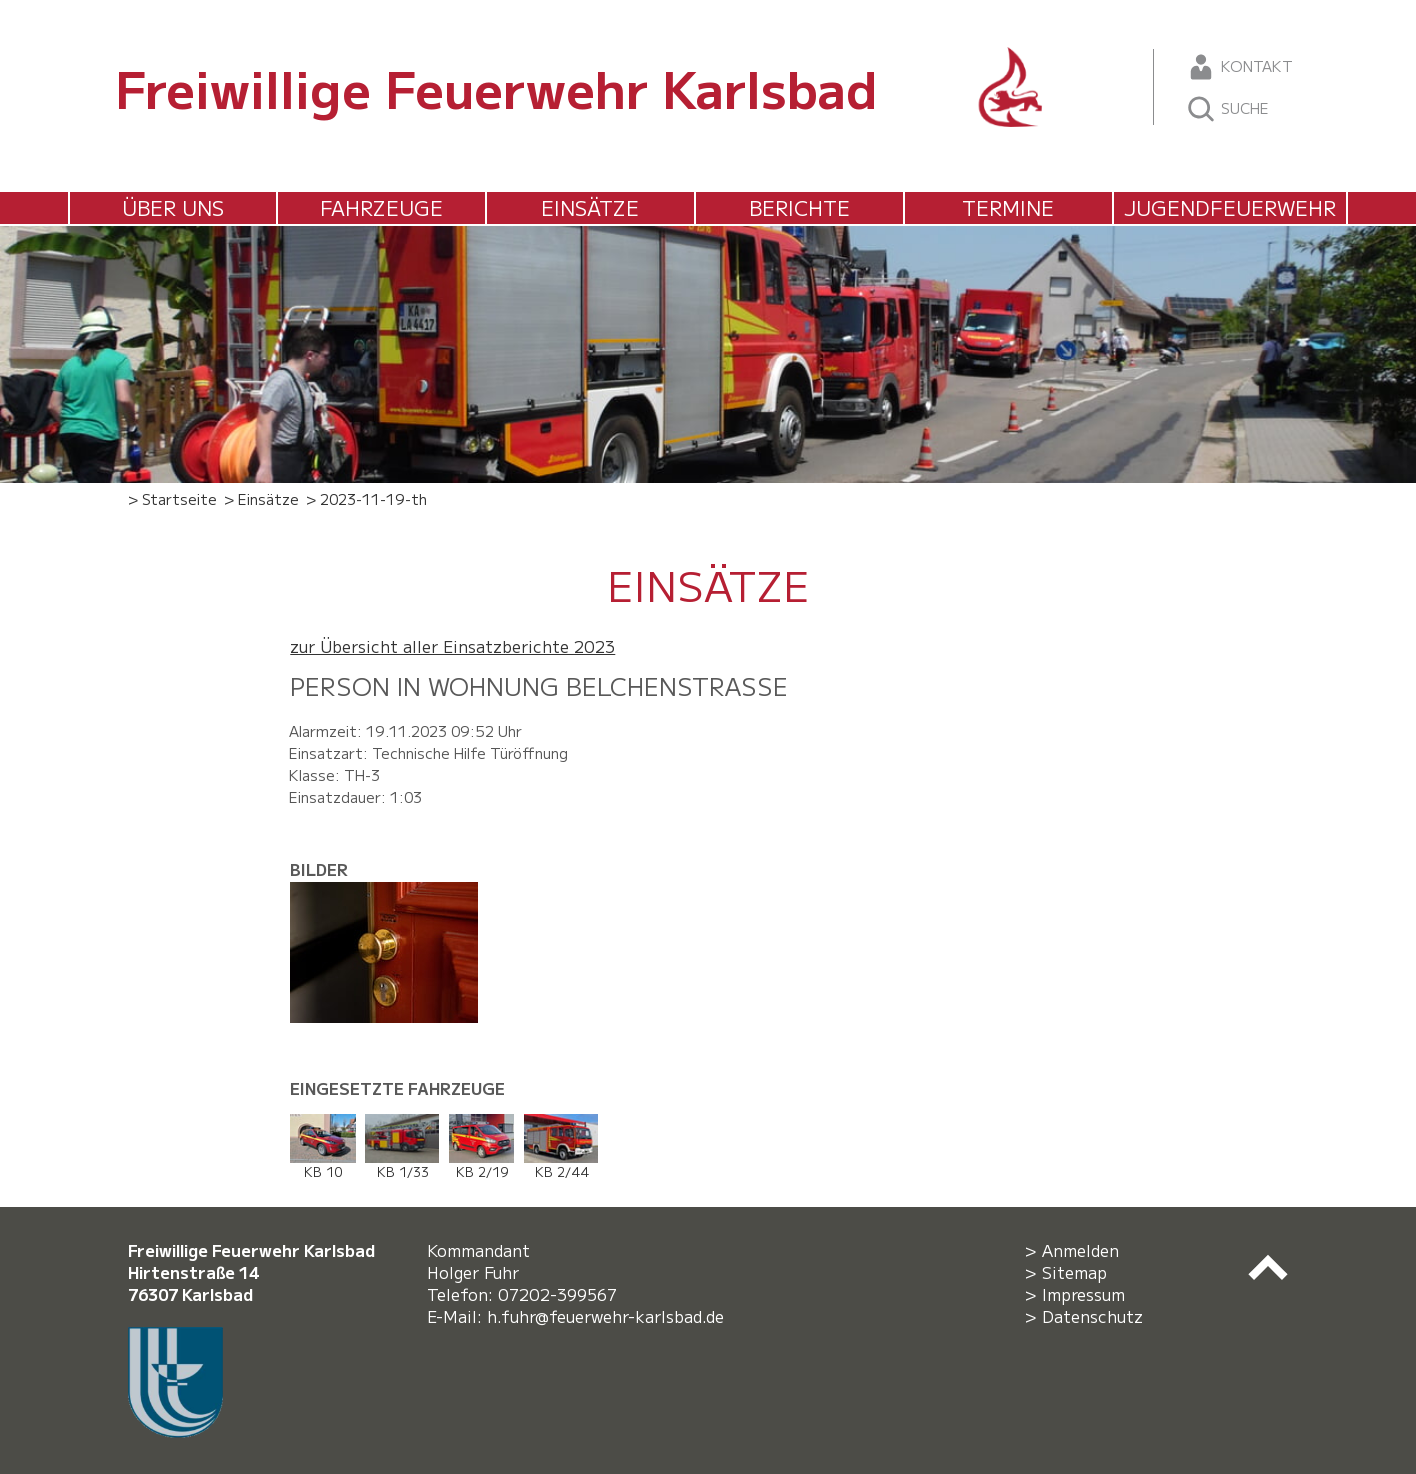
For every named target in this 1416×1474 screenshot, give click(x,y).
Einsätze (590, 207)
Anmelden (1080, 1250)
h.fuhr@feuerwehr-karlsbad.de (610, 1316)
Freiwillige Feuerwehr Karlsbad (496, 87)
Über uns (173, 207)
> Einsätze (261, 498)
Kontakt (1239, 67)
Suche (1227, 109)
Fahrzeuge (381, 207)
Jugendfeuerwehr (1230, 207)
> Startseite (172, 498)
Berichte (799, 207)
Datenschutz (1092, 1316)
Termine (1008, 207)
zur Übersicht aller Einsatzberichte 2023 (452, 646)
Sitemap (1074, 1272)
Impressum (1083, 1294)
